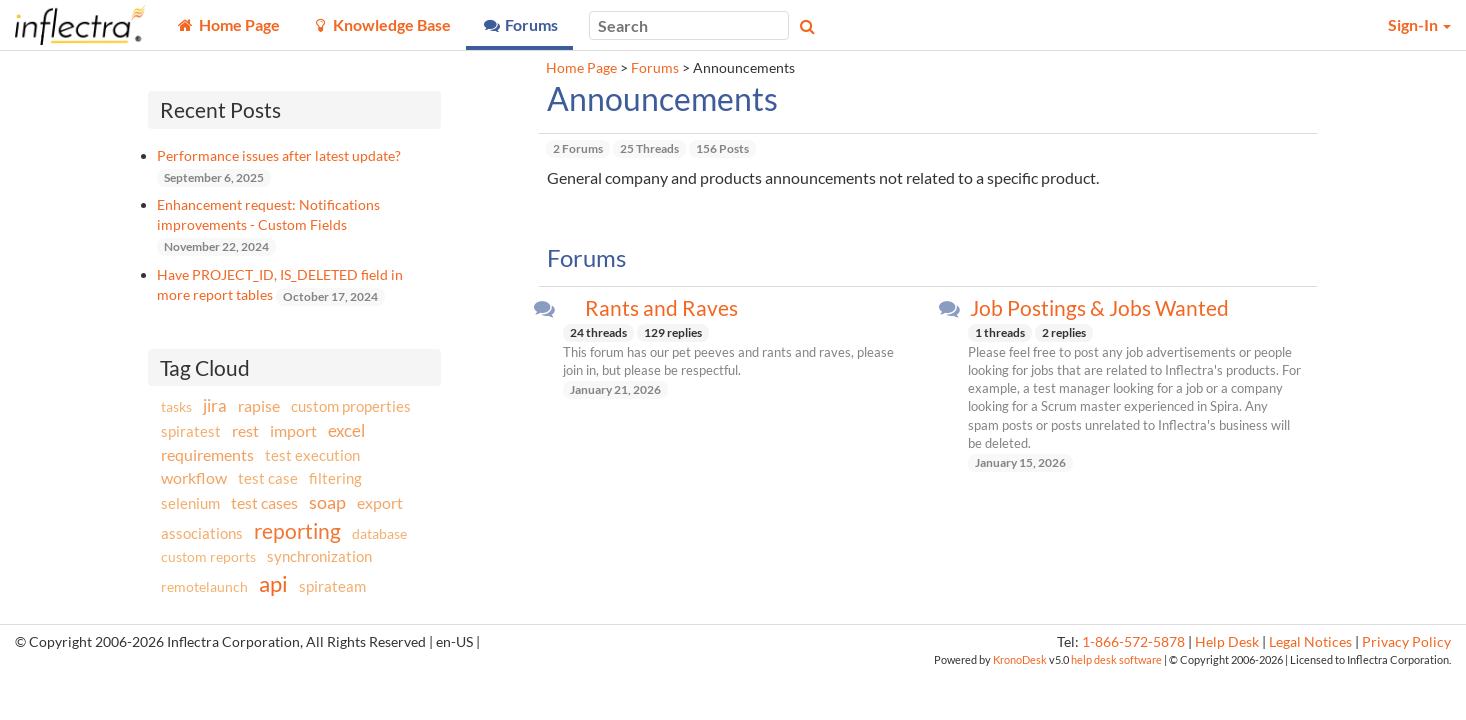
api (273, 583)
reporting (297, 530)
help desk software (1116, 659)
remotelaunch (204, 586)
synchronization (319, 556)
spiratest (191, 431)
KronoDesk (1020, 659)
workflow (194, 477)
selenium (190, 503)
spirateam (332, 586)
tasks (176, 406)
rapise (259, 405)
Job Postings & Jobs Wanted (1099, 308)
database (379, 533)
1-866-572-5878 (1133, 642)
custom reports (208, 556)
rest (245, 430)
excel (346, 430)
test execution (312, 455)
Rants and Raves (661, 308)
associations (202, 533)
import (293, 430)
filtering (335, 478)
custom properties (351, 406)
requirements (207, 454)
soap (327, 502)
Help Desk (1227, 642)
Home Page (581, 68)
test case (268, 478)
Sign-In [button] (1419, 24)
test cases (264, 502)
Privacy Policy (1406, 642)
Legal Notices (1310, 642)
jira (215, 406)
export (380, 503)
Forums (655, 68)
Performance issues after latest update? (279, 155)
